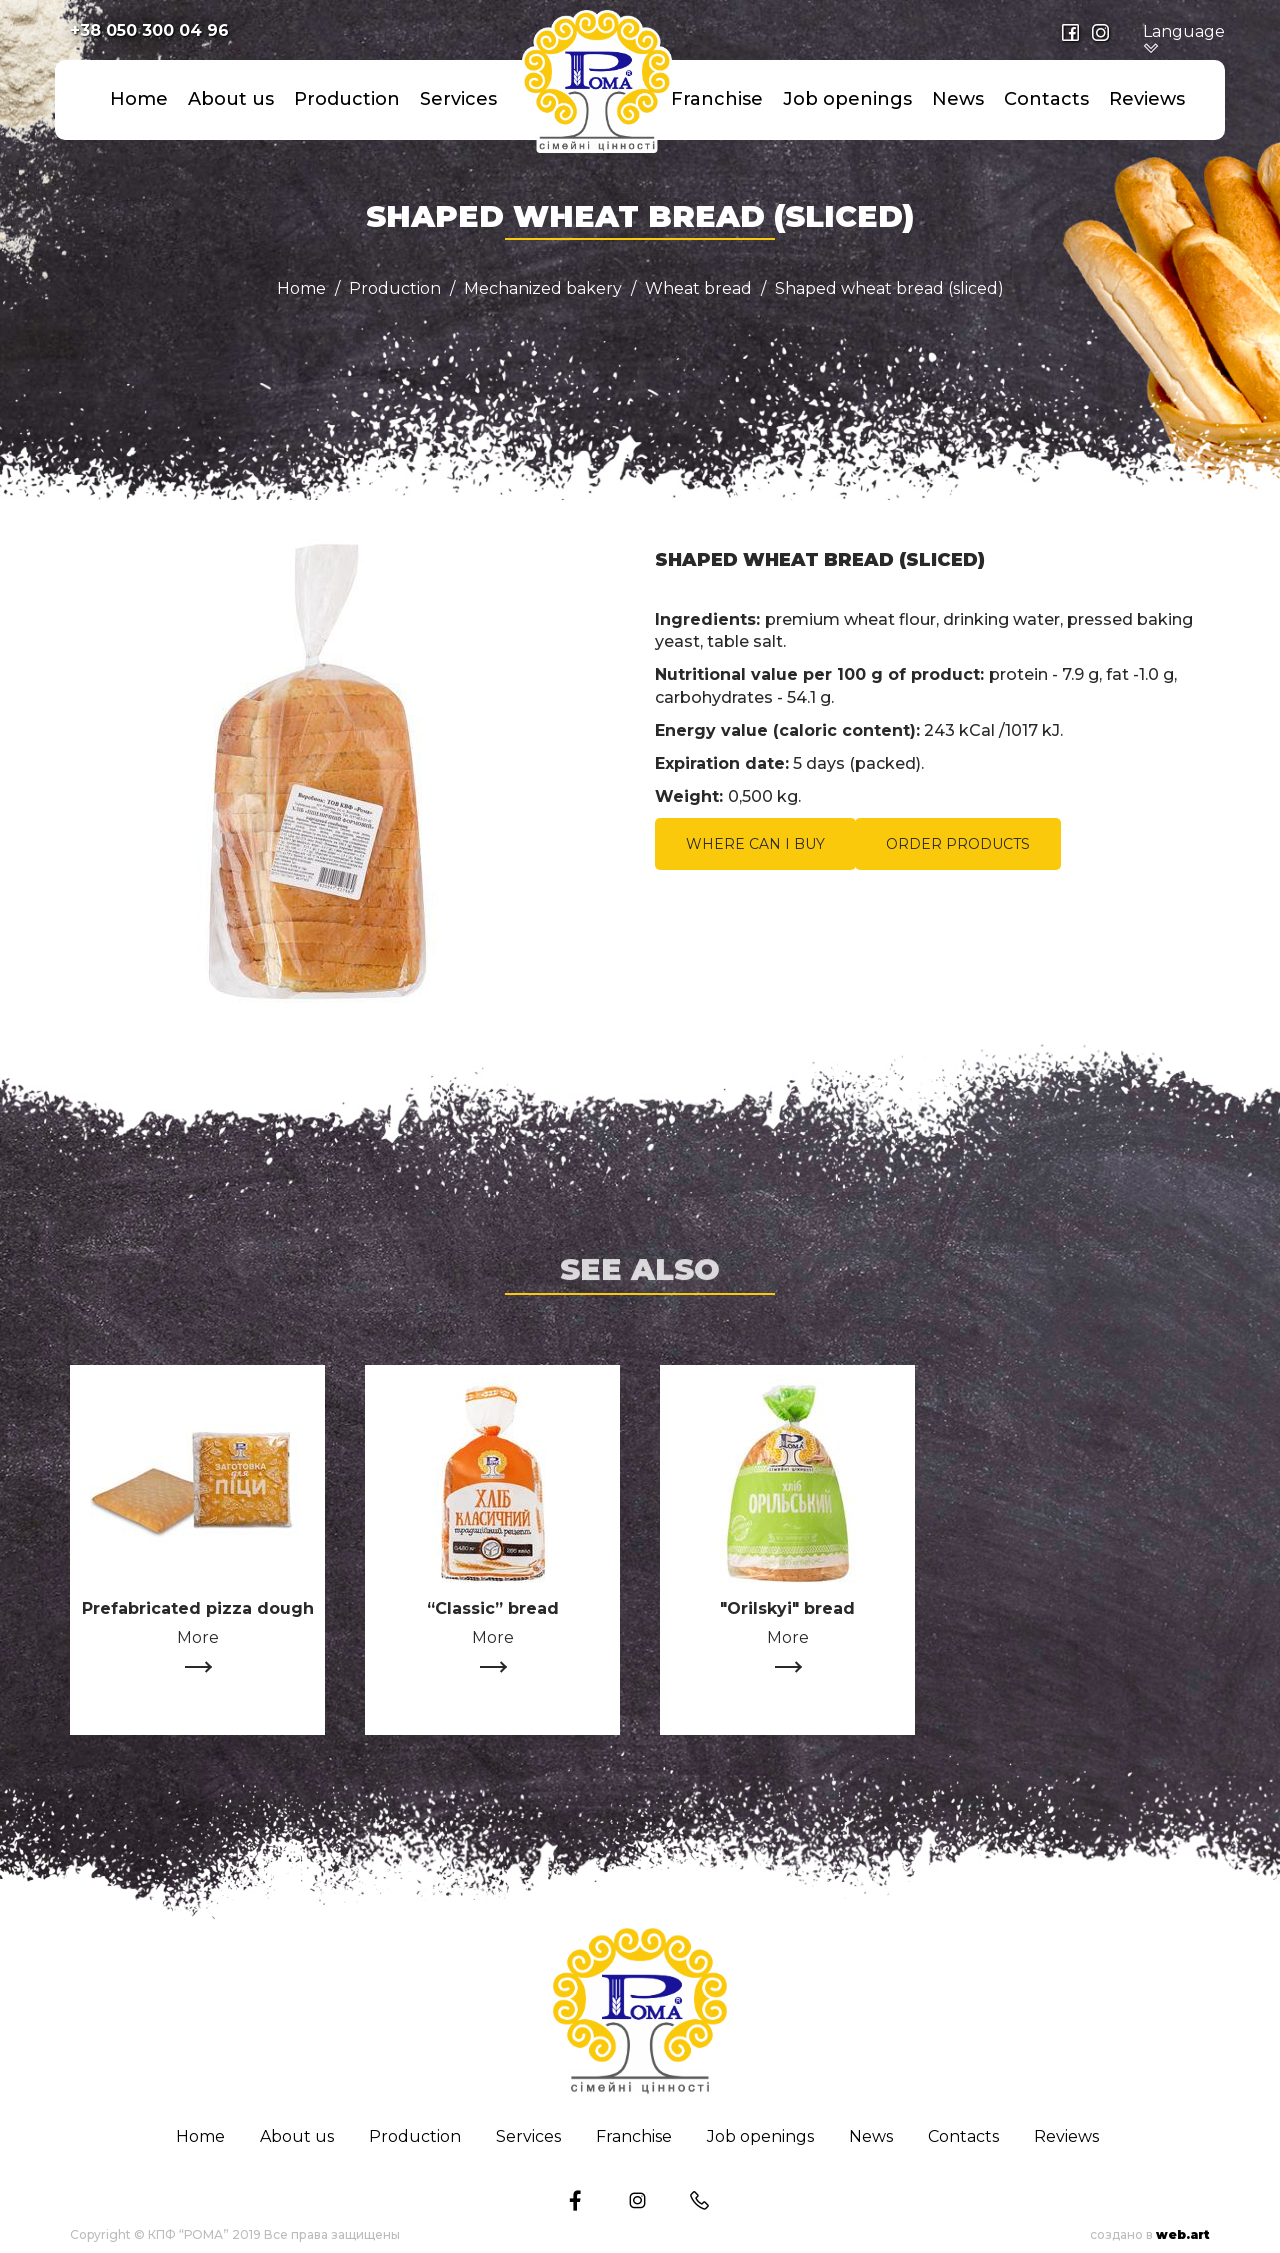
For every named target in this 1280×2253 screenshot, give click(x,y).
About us (231, 99)
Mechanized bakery (543, 289)
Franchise (717, 99)
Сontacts (1046, 99)
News (958, 99)
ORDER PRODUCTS (958, 844)
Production (347, 99)
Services (458, 99)
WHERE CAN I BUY (755, 844)
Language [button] (1184, 40)
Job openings (847, 99)
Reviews (1147, 99)
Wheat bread (698, 289)
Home (139, 99)
